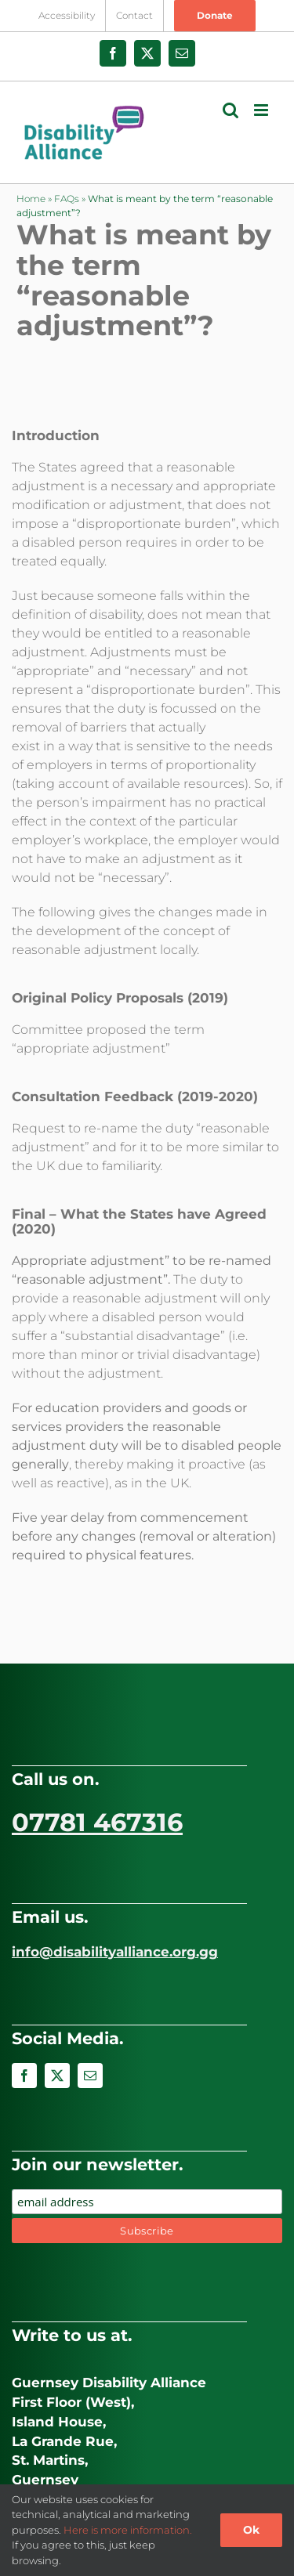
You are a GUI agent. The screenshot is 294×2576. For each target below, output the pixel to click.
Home (30, 198)
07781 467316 (97, 1822)
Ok (251, 2530)
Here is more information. (128, 2530)
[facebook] (24, 2075)
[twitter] (57, 2075)
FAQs (66, 198)
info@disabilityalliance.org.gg (115, 1952)
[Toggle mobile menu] (262, 110)
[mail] (90, 2075)
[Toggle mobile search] (230, 110)
